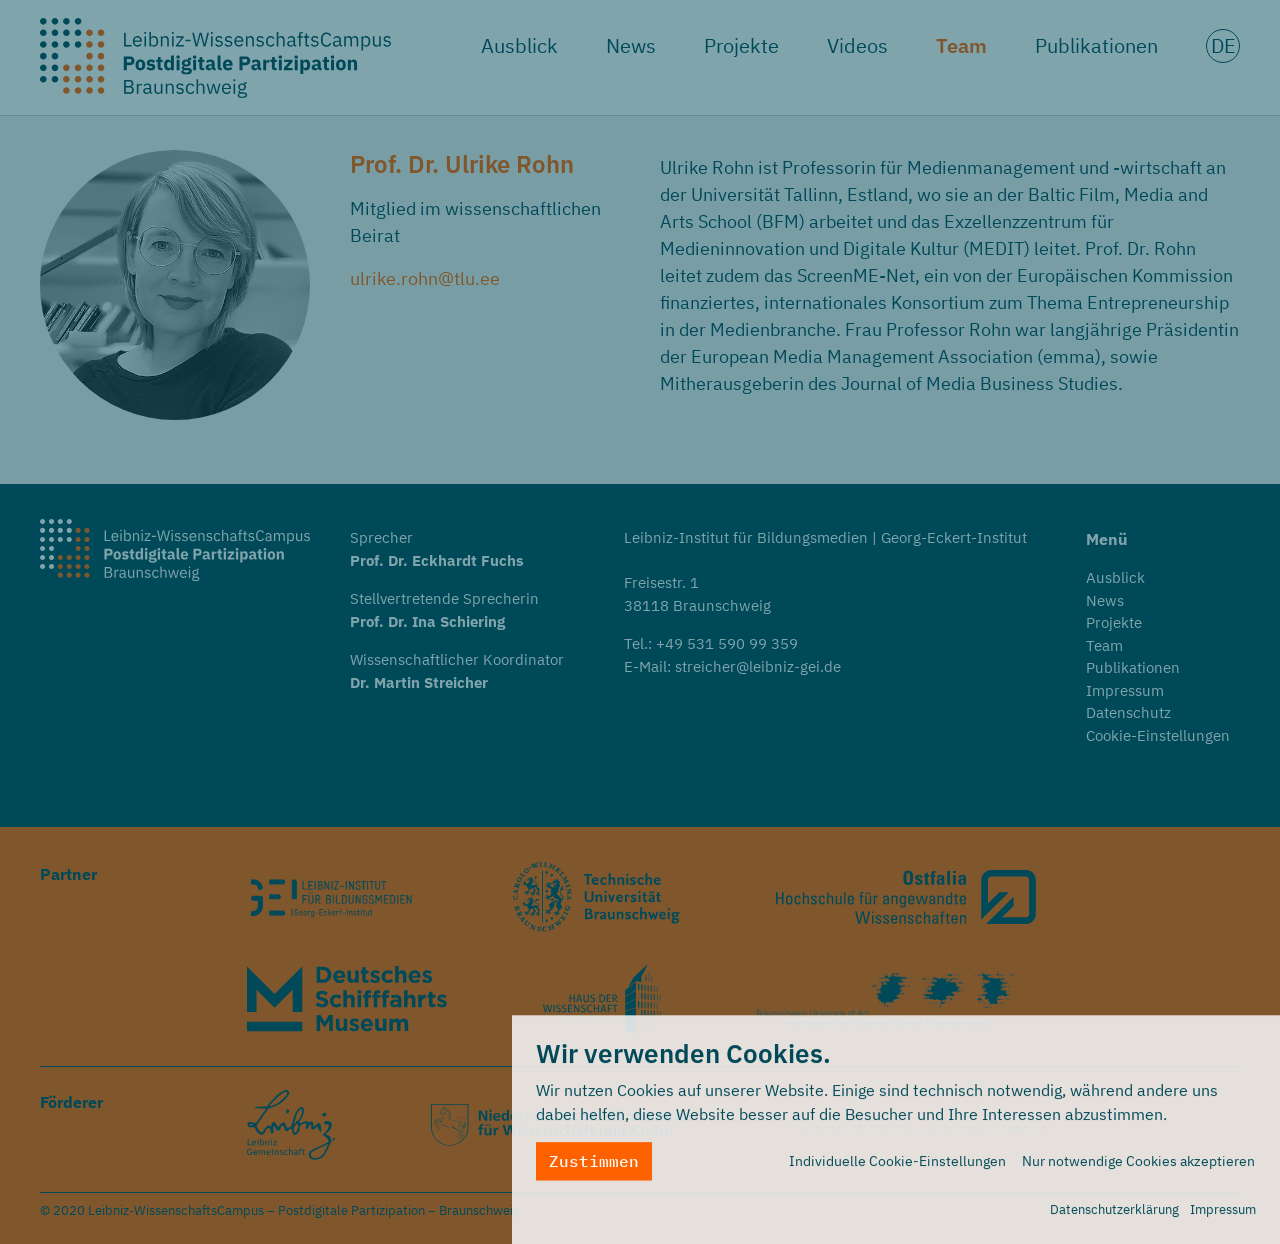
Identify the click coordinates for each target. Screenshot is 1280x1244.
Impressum (1223, 1217)
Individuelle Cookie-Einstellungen (897, 1169)
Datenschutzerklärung (1114, 1217)
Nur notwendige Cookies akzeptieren (1138, 1169)
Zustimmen (594, 1169)
